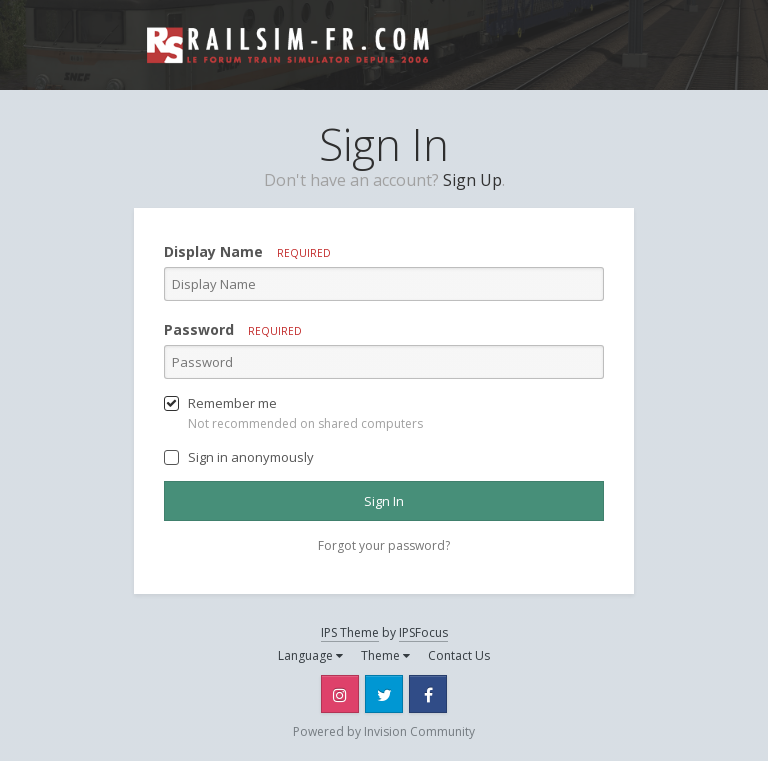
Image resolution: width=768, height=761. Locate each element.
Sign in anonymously (251, 457)
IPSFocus (423, 632)
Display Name (247, 251)
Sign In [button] (384, 501)
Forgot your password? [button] (384, 545)
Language (310, 655)
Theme (385, 655)
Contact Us (459, 655)
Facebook (428, 694)
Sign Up (472, 180)
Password (233, 329)
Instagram (340, 694)
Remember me (232, 403)
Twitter (384, 694)
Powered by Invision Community (384, 731)
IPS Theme (350, 632)
